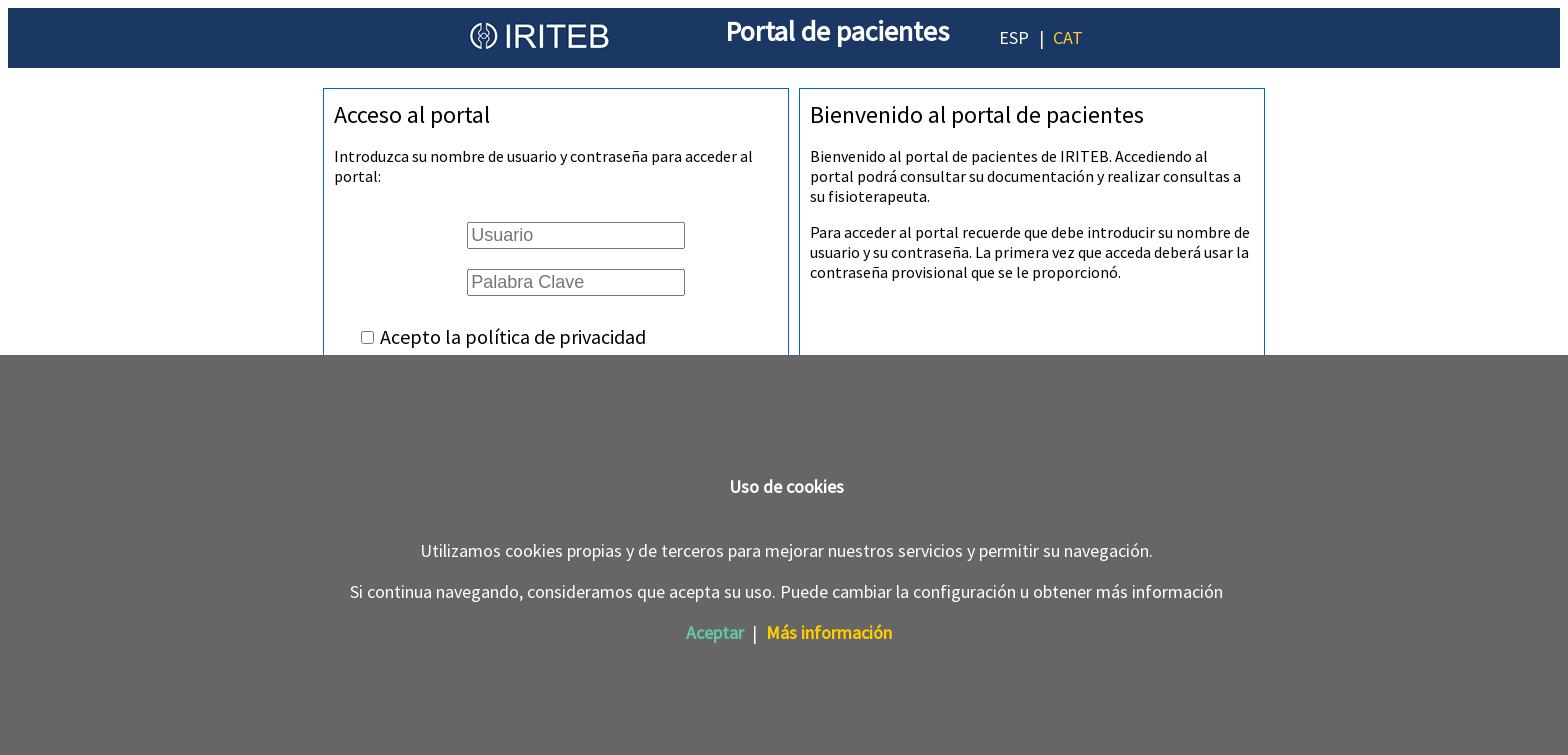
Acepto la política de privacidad (513, 336)
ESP (1014, 37)
